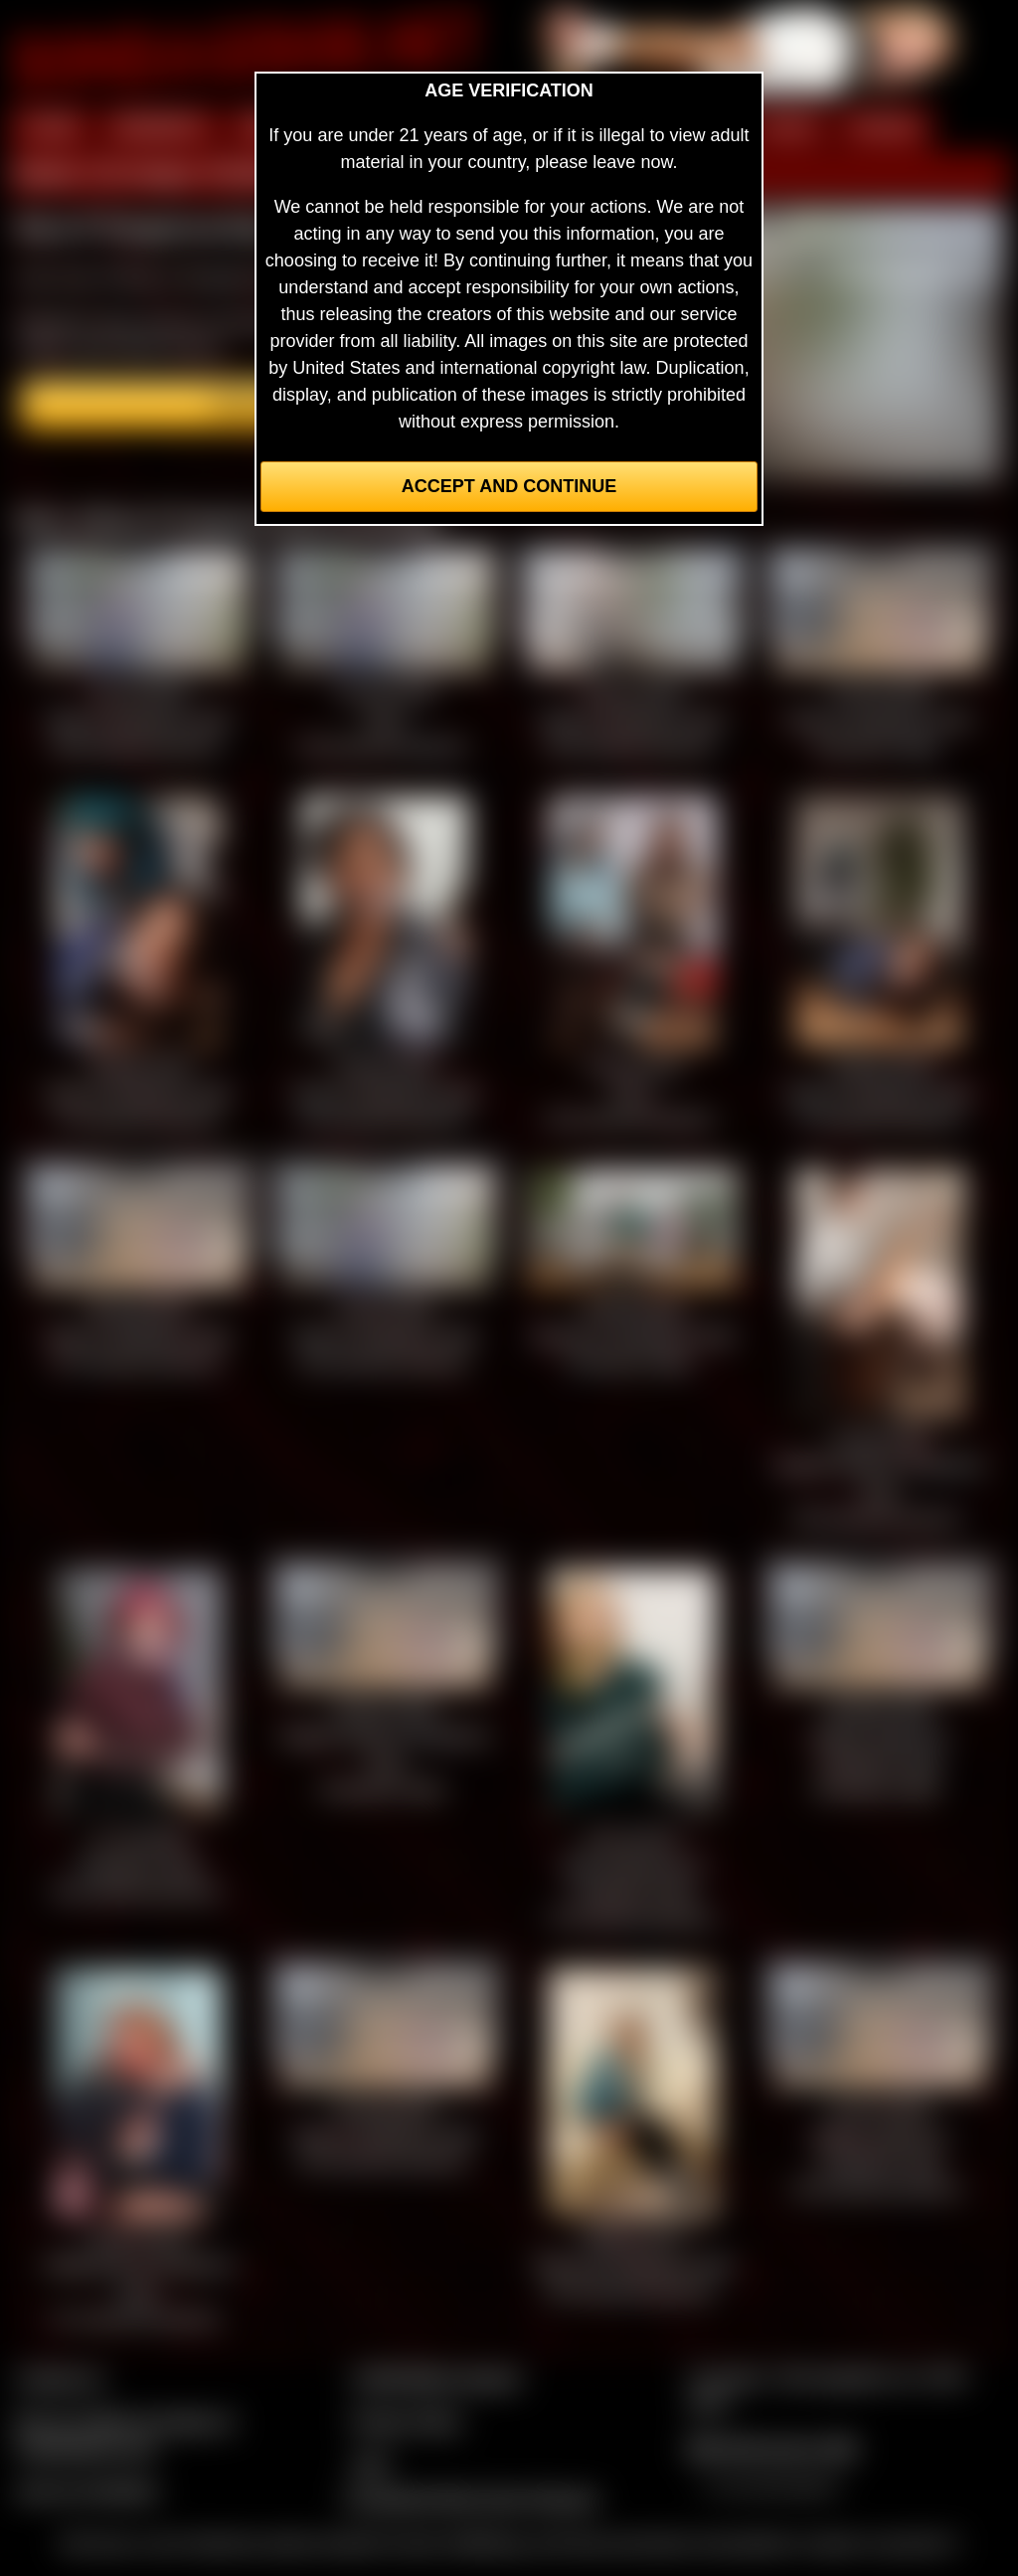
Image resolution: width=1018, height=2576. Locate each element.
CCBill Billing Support (436, 2378)
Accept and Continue (509, 486)
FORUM (884, 127)
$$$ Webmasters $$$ (772, 2448)
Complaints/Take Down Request (470, 2498)
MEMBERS (159, 127)
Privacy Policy (406, 2421)
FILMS (788, 127)
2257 (371, 2464)
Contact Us (60, 2378)
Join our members (87, 2490)
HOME (51, 127)
